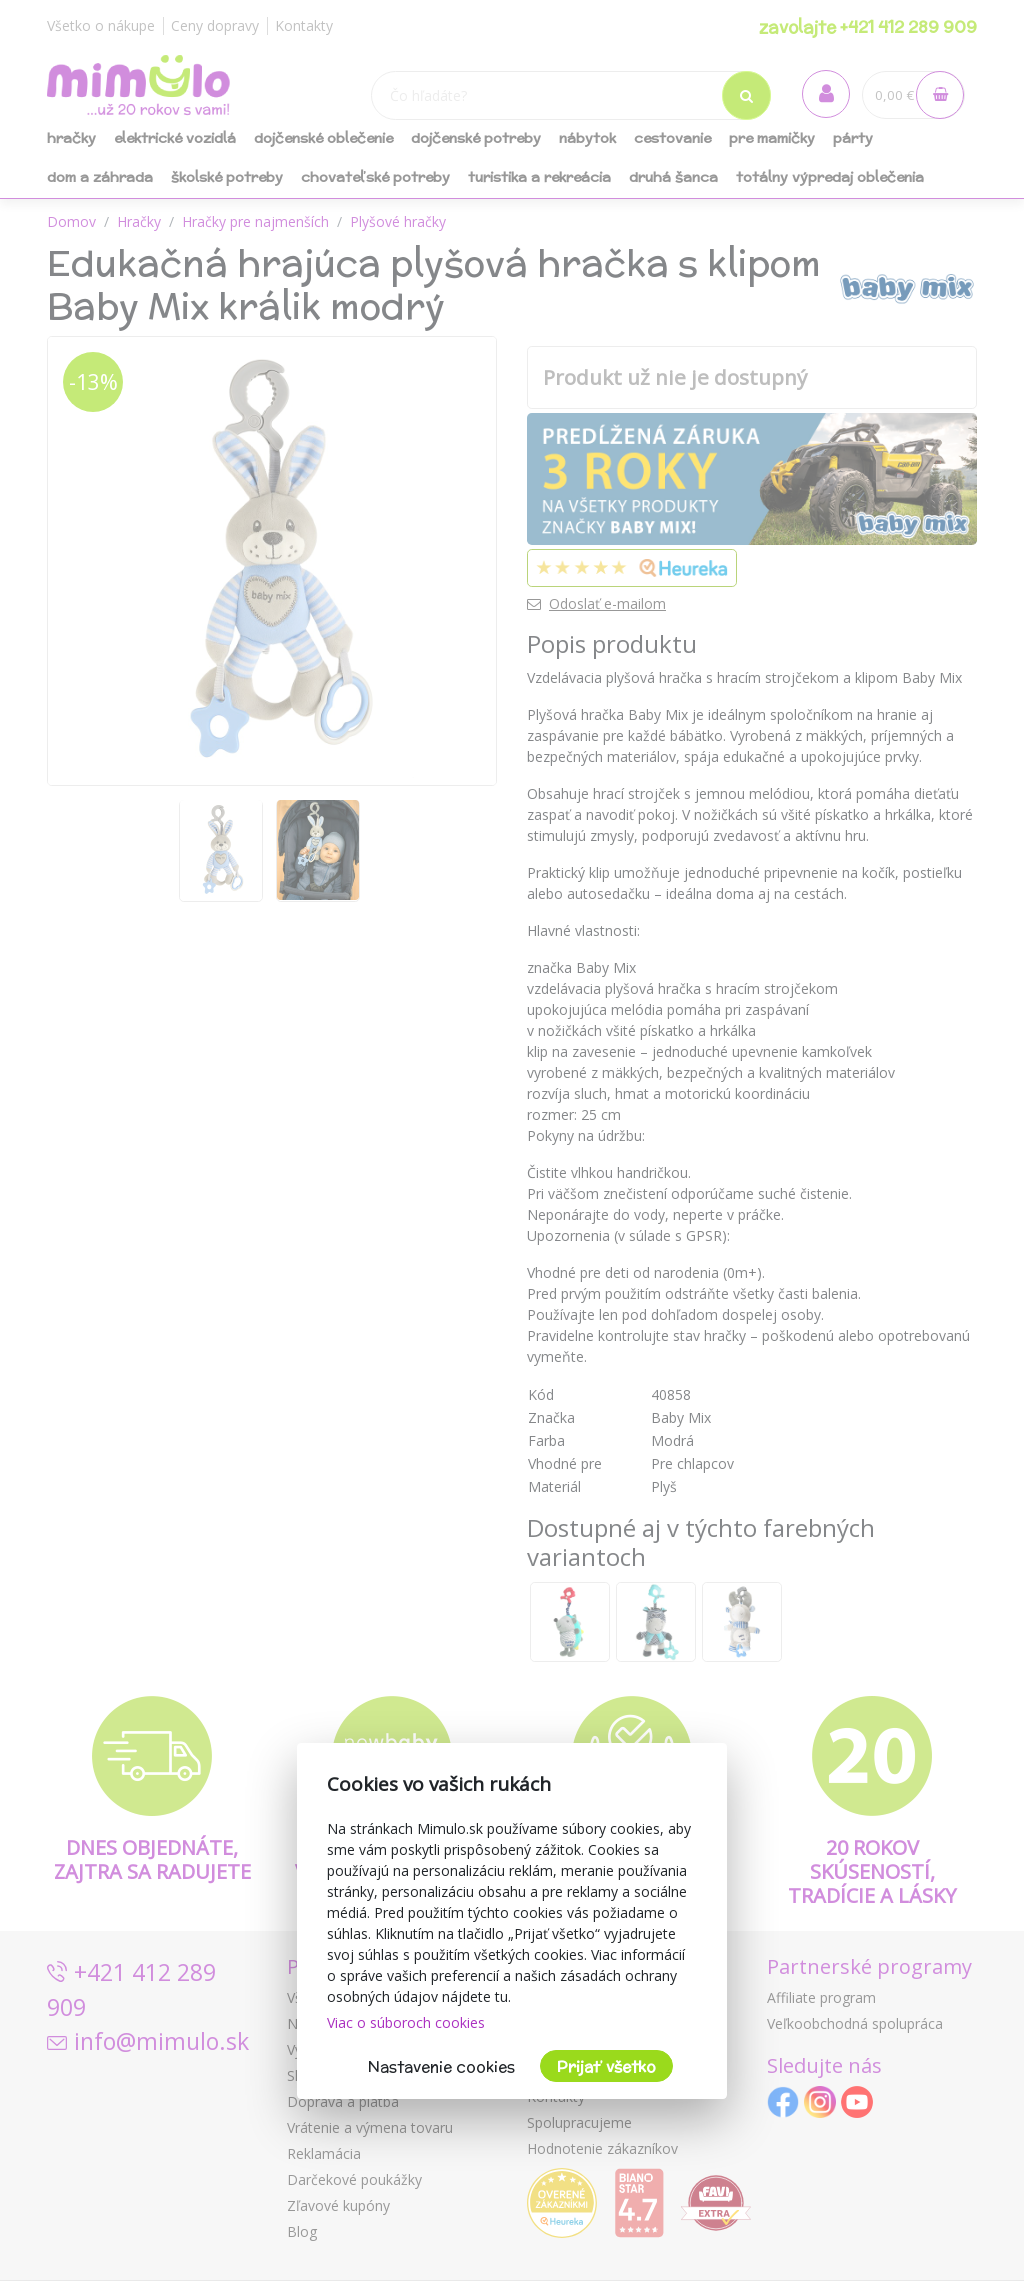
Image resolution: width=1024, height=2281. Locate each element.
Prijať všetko (606, 2066)
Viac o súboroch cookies (406, 2022)
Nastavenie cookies (441, 2066)
